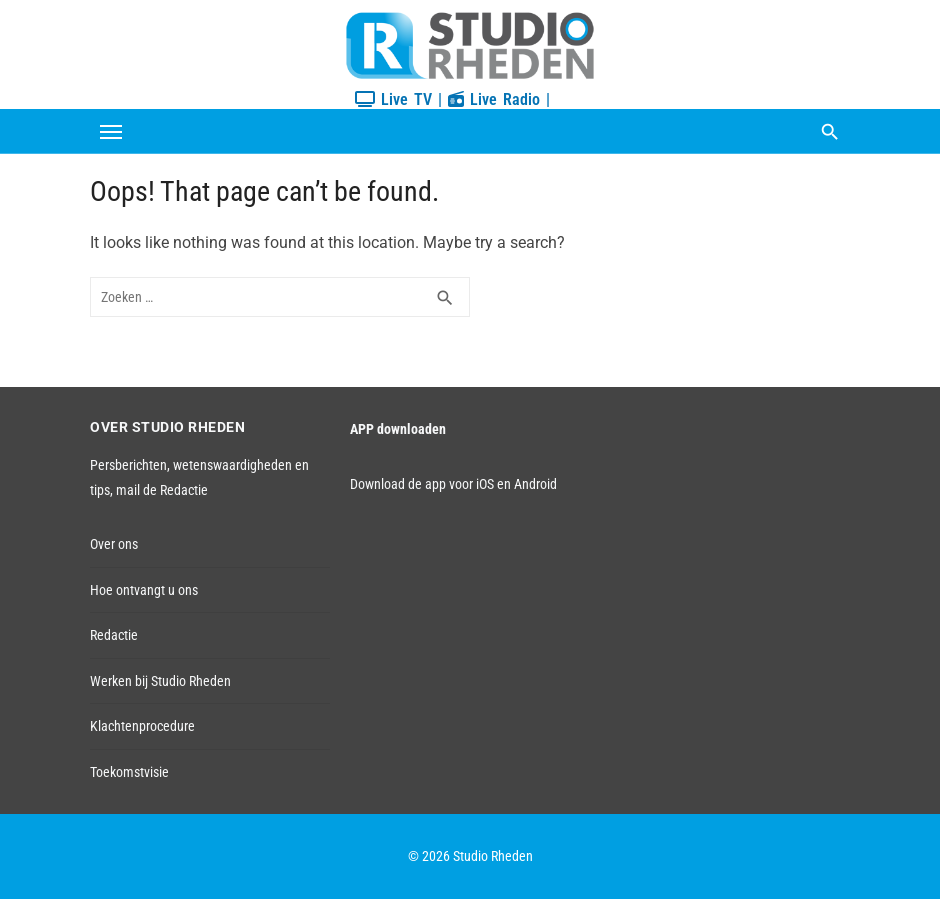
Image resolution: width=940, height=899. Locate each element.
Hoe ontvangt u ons (144, 590)
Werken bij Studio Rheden (160, 681)
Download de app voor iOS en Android (453, 484)
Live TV (393, 99)
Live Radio (494, 99)
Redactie (114, 635)
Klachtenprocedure (142, 726)
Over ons (114, 544)
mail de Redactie (162, 490)
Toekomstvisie (129, 772)
